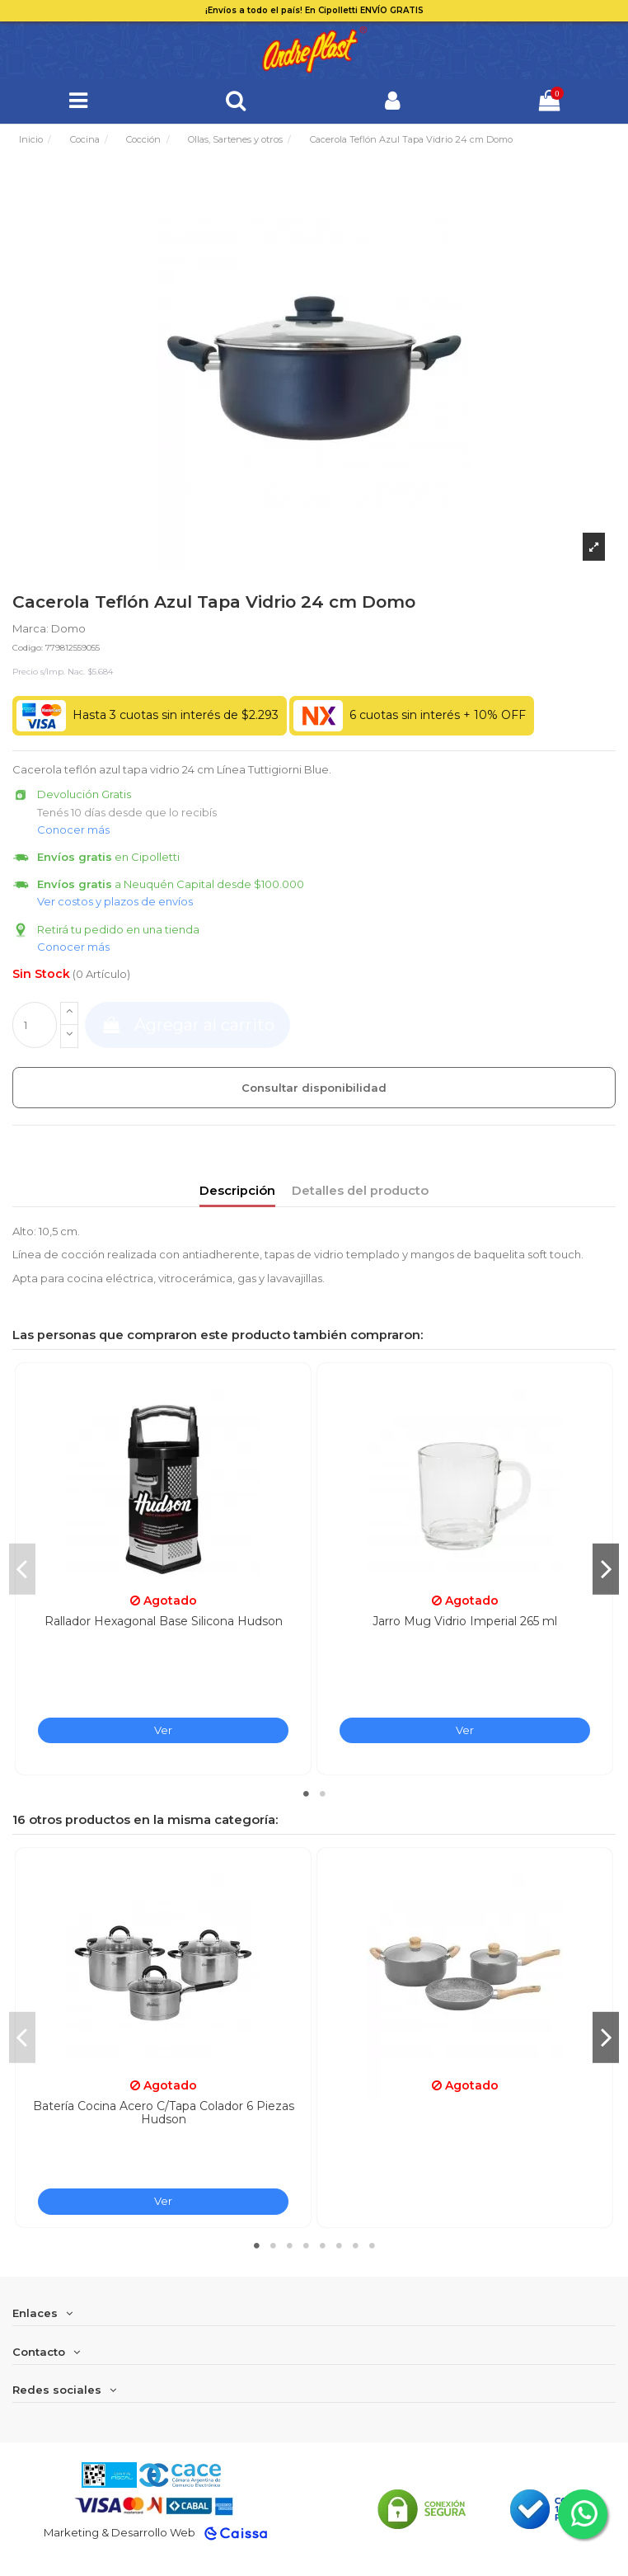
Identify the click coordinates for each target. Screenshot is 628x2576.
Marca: (30, 628)
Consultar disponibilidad (314, 1087)
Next (606, 1568)
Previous (22, 1568)
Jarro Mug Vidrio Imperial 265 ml (465, 1621)
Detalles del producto (360, 1190)
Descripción (237, 1190)
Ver (163, 1730)
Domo (68, 628)
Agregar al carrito (187, 1025)
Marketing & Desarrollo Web (119, 2532)
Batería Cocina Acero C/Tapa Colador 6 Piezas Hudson (163, 2113)
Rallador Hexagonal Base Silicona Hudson (164, 1621)
